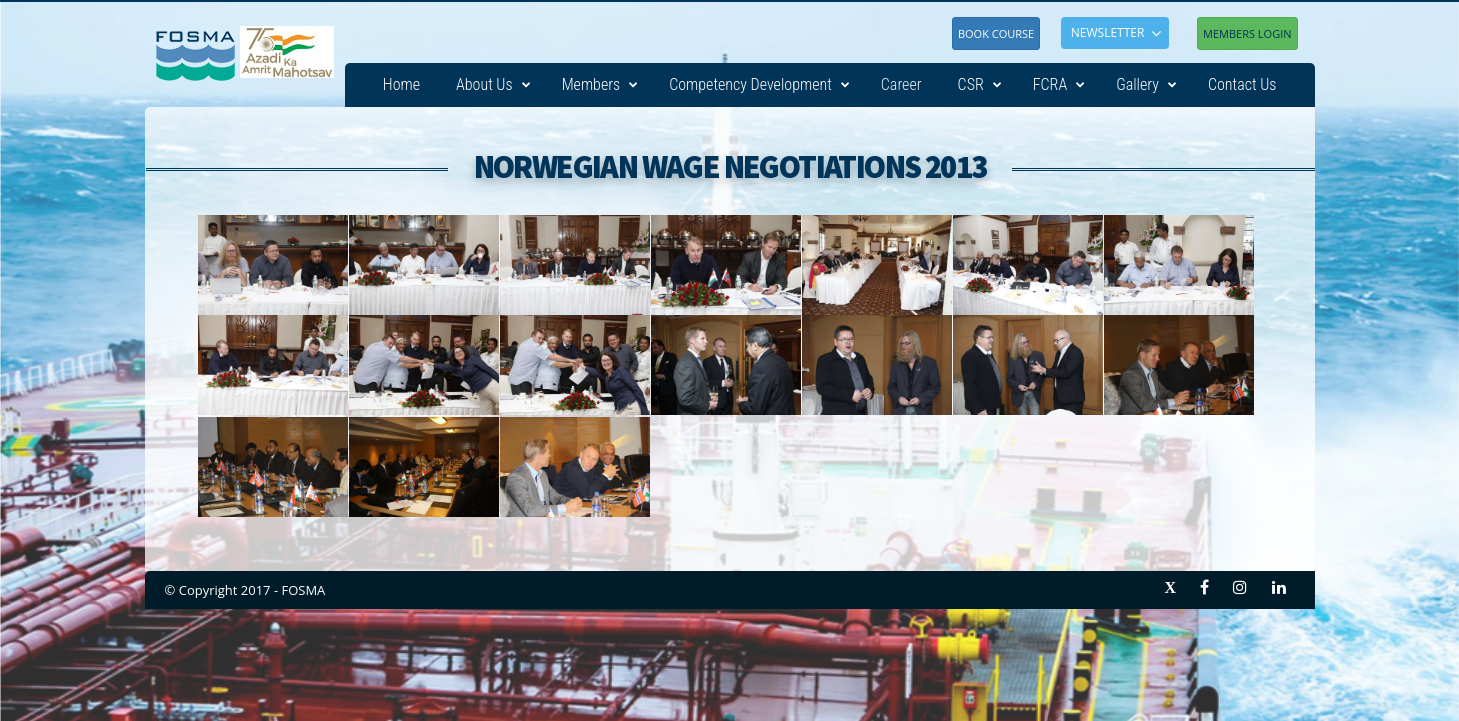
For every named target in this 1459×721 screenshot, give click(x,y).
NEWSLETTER (1108, 32)
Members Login (1247, 33)
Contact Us (1242, 84)
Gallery (1146, 85)
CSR (980, 85)
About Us (493, 85)
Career (901, 84)
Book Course (996, 33)
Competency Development (759, 85)
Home (401, 84)
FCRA (1059, 85)
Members (600, 85)
